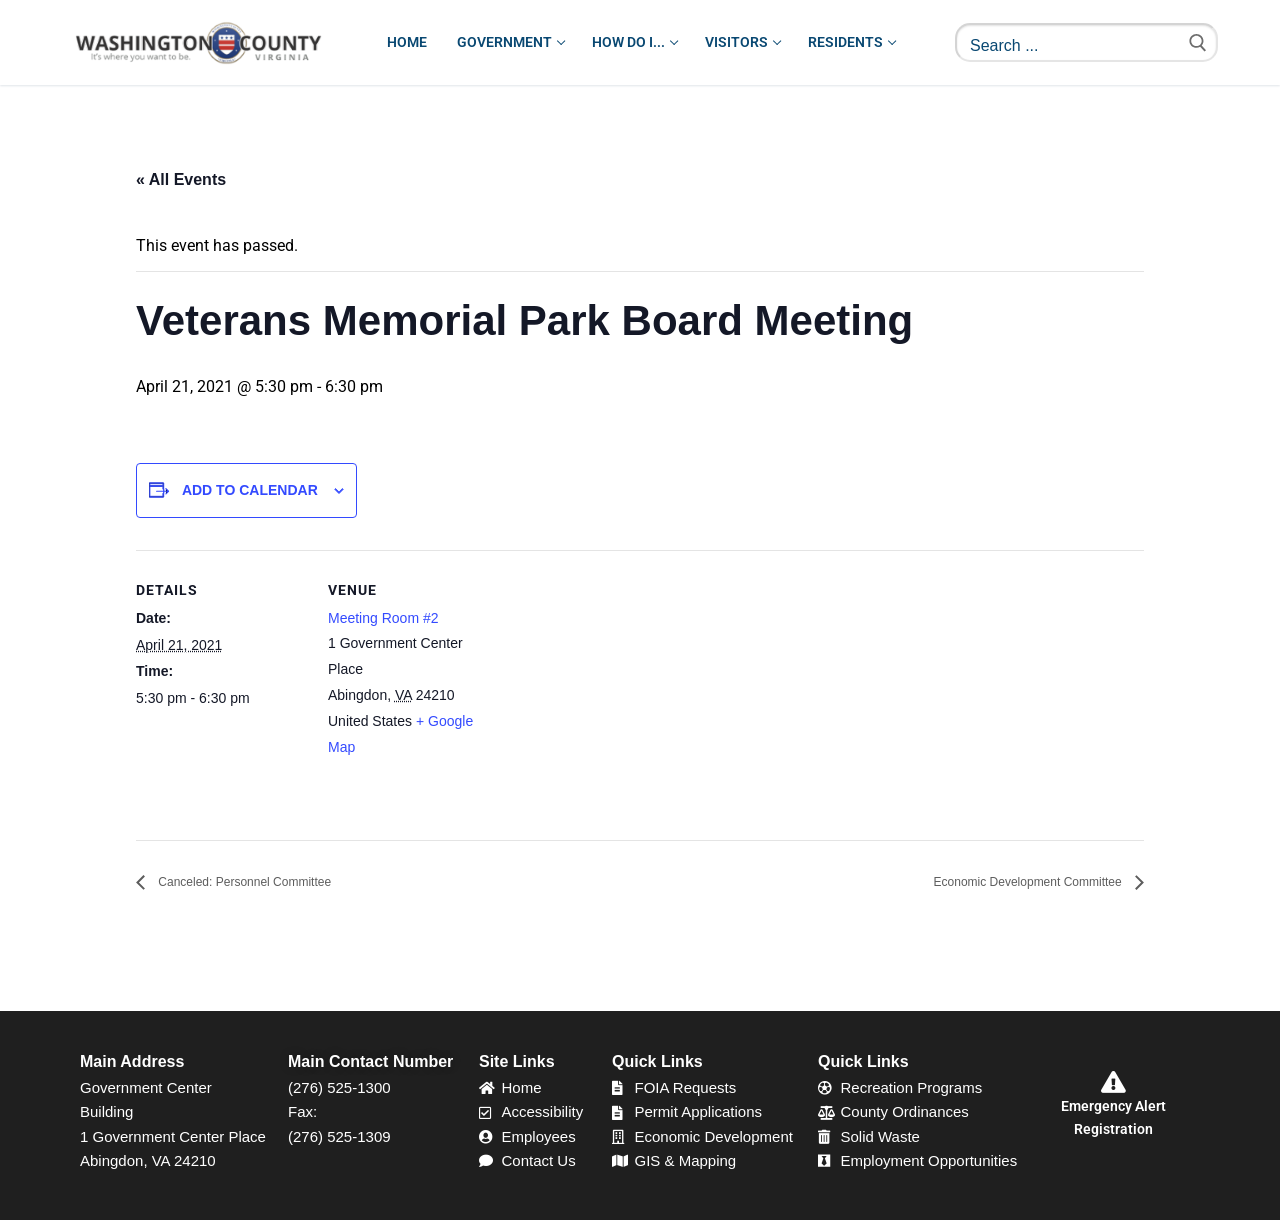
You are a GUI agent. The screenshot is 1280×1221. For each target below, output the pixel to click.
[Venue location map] (625, 688)
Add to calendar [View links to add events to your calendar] (250, 490)
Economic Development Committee (997, 882)
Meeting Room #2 (383, 618)
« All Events (181, 179)
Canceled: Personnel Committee (272, 882)
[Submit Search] (1198, 42)
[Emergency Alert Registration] (1113, 1083)
